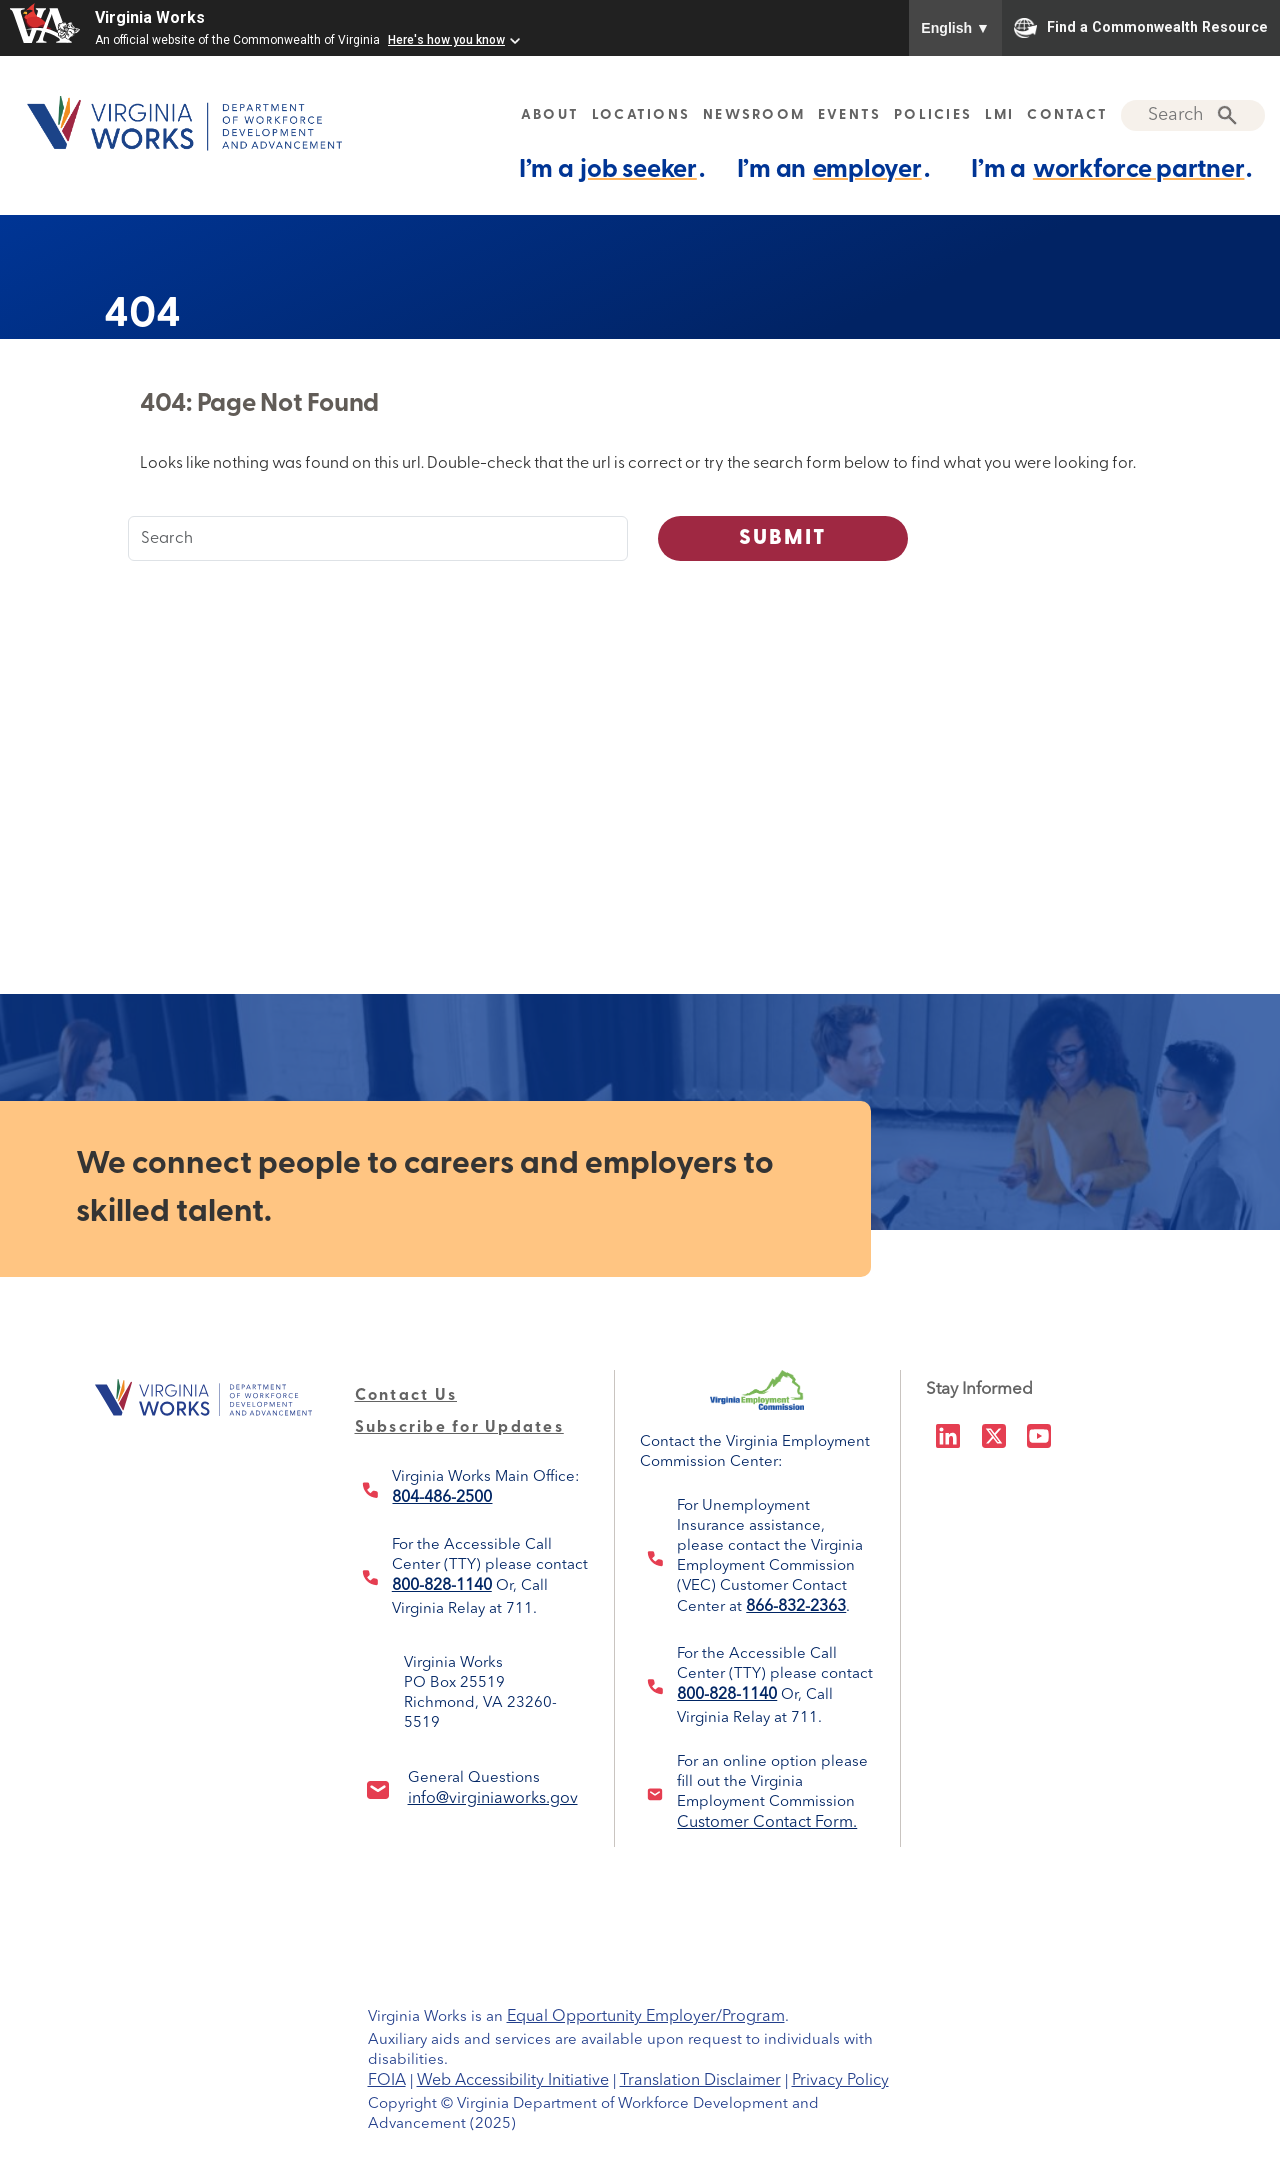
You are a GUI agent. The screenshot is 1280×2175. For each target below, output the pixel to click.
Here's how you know (446, 40)
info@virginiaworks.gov (493, 1799)
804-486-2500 (442, 1498)
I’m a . (612, 169)
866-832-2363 (796, 1607)
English (955, 28)
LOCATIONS (641, 115)
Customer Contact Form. (767, 1823)
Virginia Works (150, 17)
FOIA (387, 2081)
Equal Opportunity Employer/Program (646, 2017)
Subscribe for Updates (459, 1428)
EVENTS (850, 115)
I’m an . (833, 169)
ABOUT (550, 115)
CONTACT (1067, 115)
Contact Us (406, 1396)
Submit (783, 538)
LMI (1000, 115)
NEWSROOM (754, 115)
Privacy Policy (840, 2081)
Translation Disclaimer (700, 2081)
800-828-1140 (442, 1586)
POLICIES (933, 115)
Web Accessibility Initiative (513, 2081)
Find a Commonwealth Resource (1141, 28)
